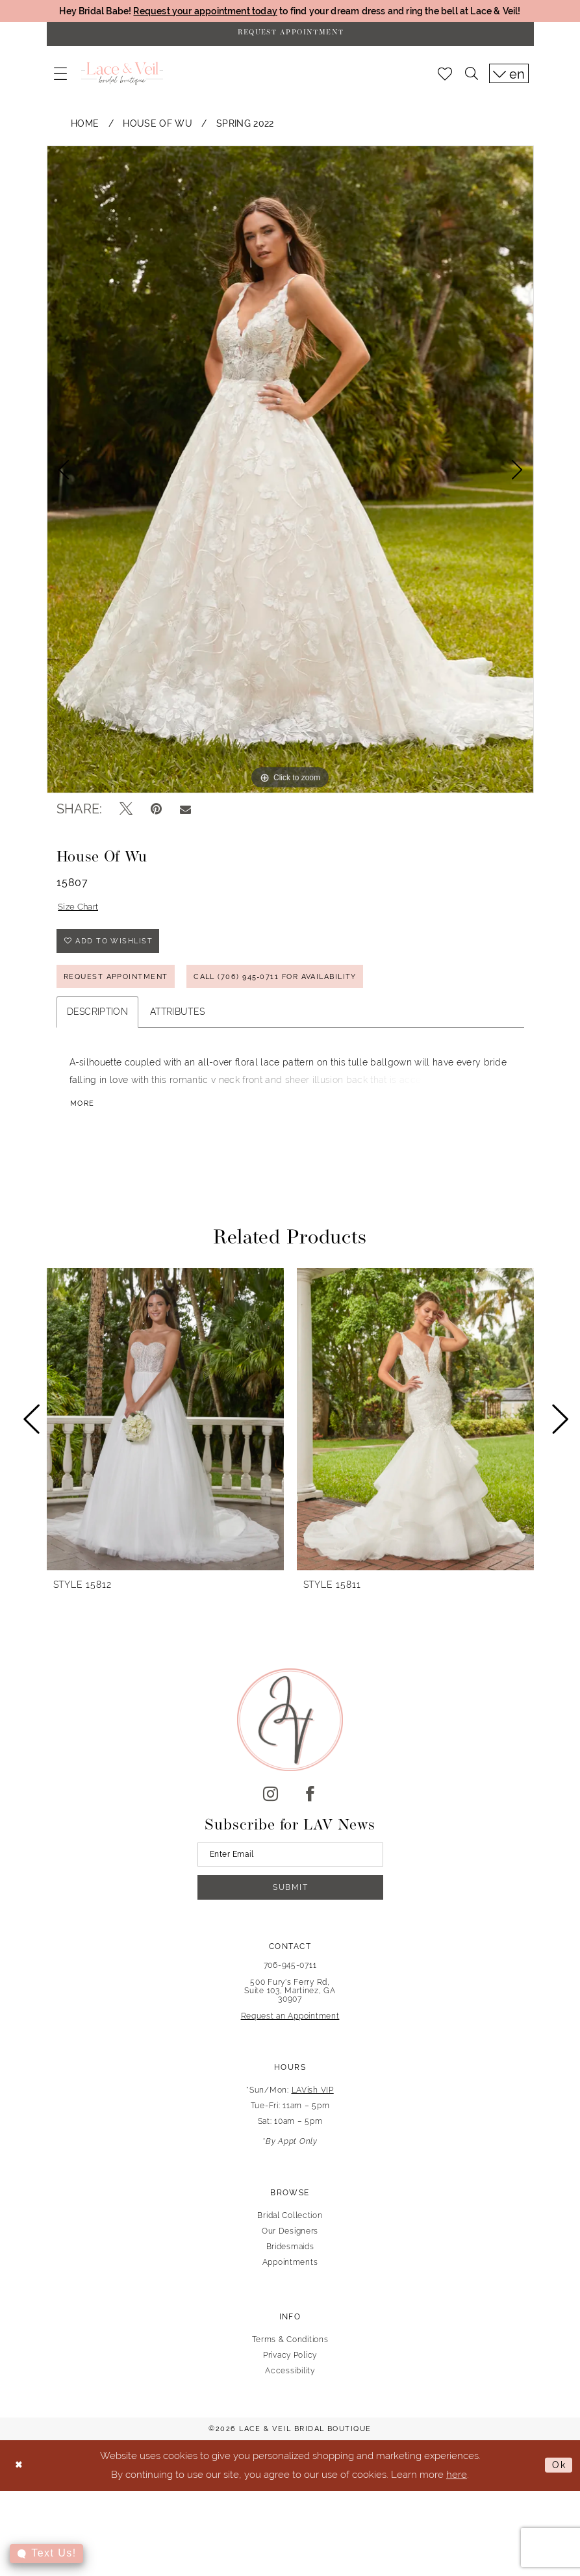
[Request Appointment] (290, 36)
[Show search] (472, 76)
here (456, 2491)
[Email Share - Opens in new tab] (185, 812)
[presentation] (165, 1431)
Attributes (177, 1023)
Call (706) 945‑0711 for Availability (293, 986)
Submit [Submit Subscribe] (290, 1903)
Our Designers (290, 2247)
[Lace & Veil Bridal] (122, 76)
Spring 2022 (245, 126)
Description (98, 1023)
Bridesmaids (290, 2263)
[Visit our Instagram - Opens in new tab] (270, 1805)
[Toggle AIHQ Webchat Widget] (47, 2553)
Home (85, 126)
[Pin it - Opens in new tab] (156, 812)
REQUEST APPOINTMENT (119, 986)
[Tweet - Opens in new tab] (126, 812)
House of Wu (157, 126)
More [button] (83, 1115)
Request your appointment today (194, 11)
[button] (60, 76)
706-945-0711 (290, 1982)
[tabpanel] (290, 472)
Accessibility (289, 2387)
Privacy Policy (290, 2372)
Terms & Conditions (290, 2356)
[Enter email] (290, 1867)
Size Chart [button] (80, 911)
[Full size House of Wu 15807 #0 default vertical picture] (290, 472)
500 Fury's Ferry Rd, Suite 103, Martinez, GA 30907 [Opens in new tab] (290, 2008)
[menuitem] (60, 76)
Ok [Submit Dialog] (558, 2482)
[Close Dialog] (20, 2482)
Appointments (290, 2279)
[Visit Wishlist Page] (445, 77)
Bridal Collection (289, 2232)
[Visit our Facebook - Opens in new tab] (310, 1805)
